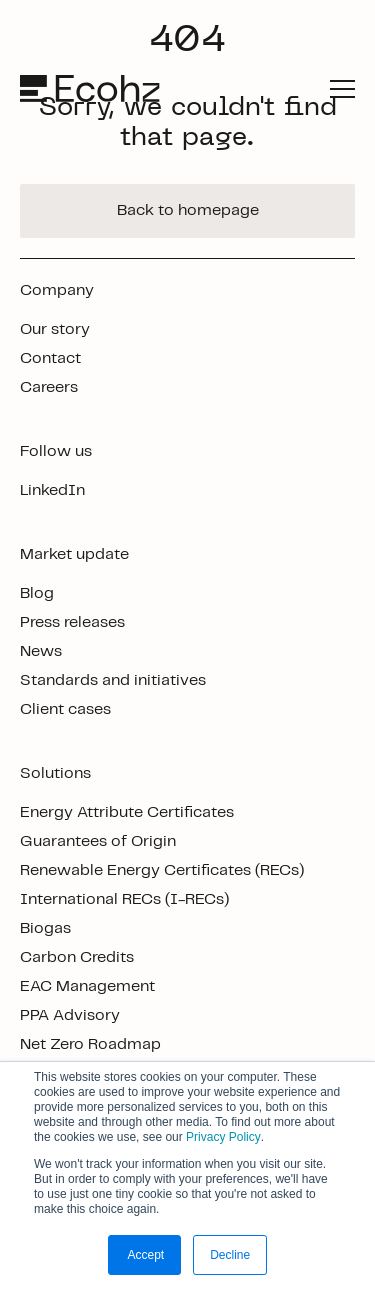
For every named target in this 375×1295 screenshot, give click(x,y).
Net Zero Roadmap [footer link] (90, 1044)
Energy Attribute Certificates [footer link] (127, 812)
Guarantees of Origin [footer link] (98, 841)
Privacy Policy (223, 1137)
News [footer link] (41, 651)
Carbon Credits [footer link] (77, 957)
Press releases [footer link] (72, 622)
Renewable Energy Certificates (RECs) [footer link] (162, 870)
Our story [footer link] (55, 329)
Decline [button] (230, 1255)
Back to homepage (188, 210)
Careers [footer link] (49, 387)
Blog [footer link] (37, 593)
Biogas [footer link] (45, 928)
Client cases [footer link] (65, 709)
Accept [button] (144, 1255)
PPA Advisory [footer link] (70, 1015)
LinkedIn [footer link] (52, 490)
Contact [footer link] (50, 358)
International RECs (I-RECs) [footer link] (124, 899)
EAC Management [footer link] (87, 986)
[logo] (92, 88)
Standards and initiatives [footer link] (113, 680)
